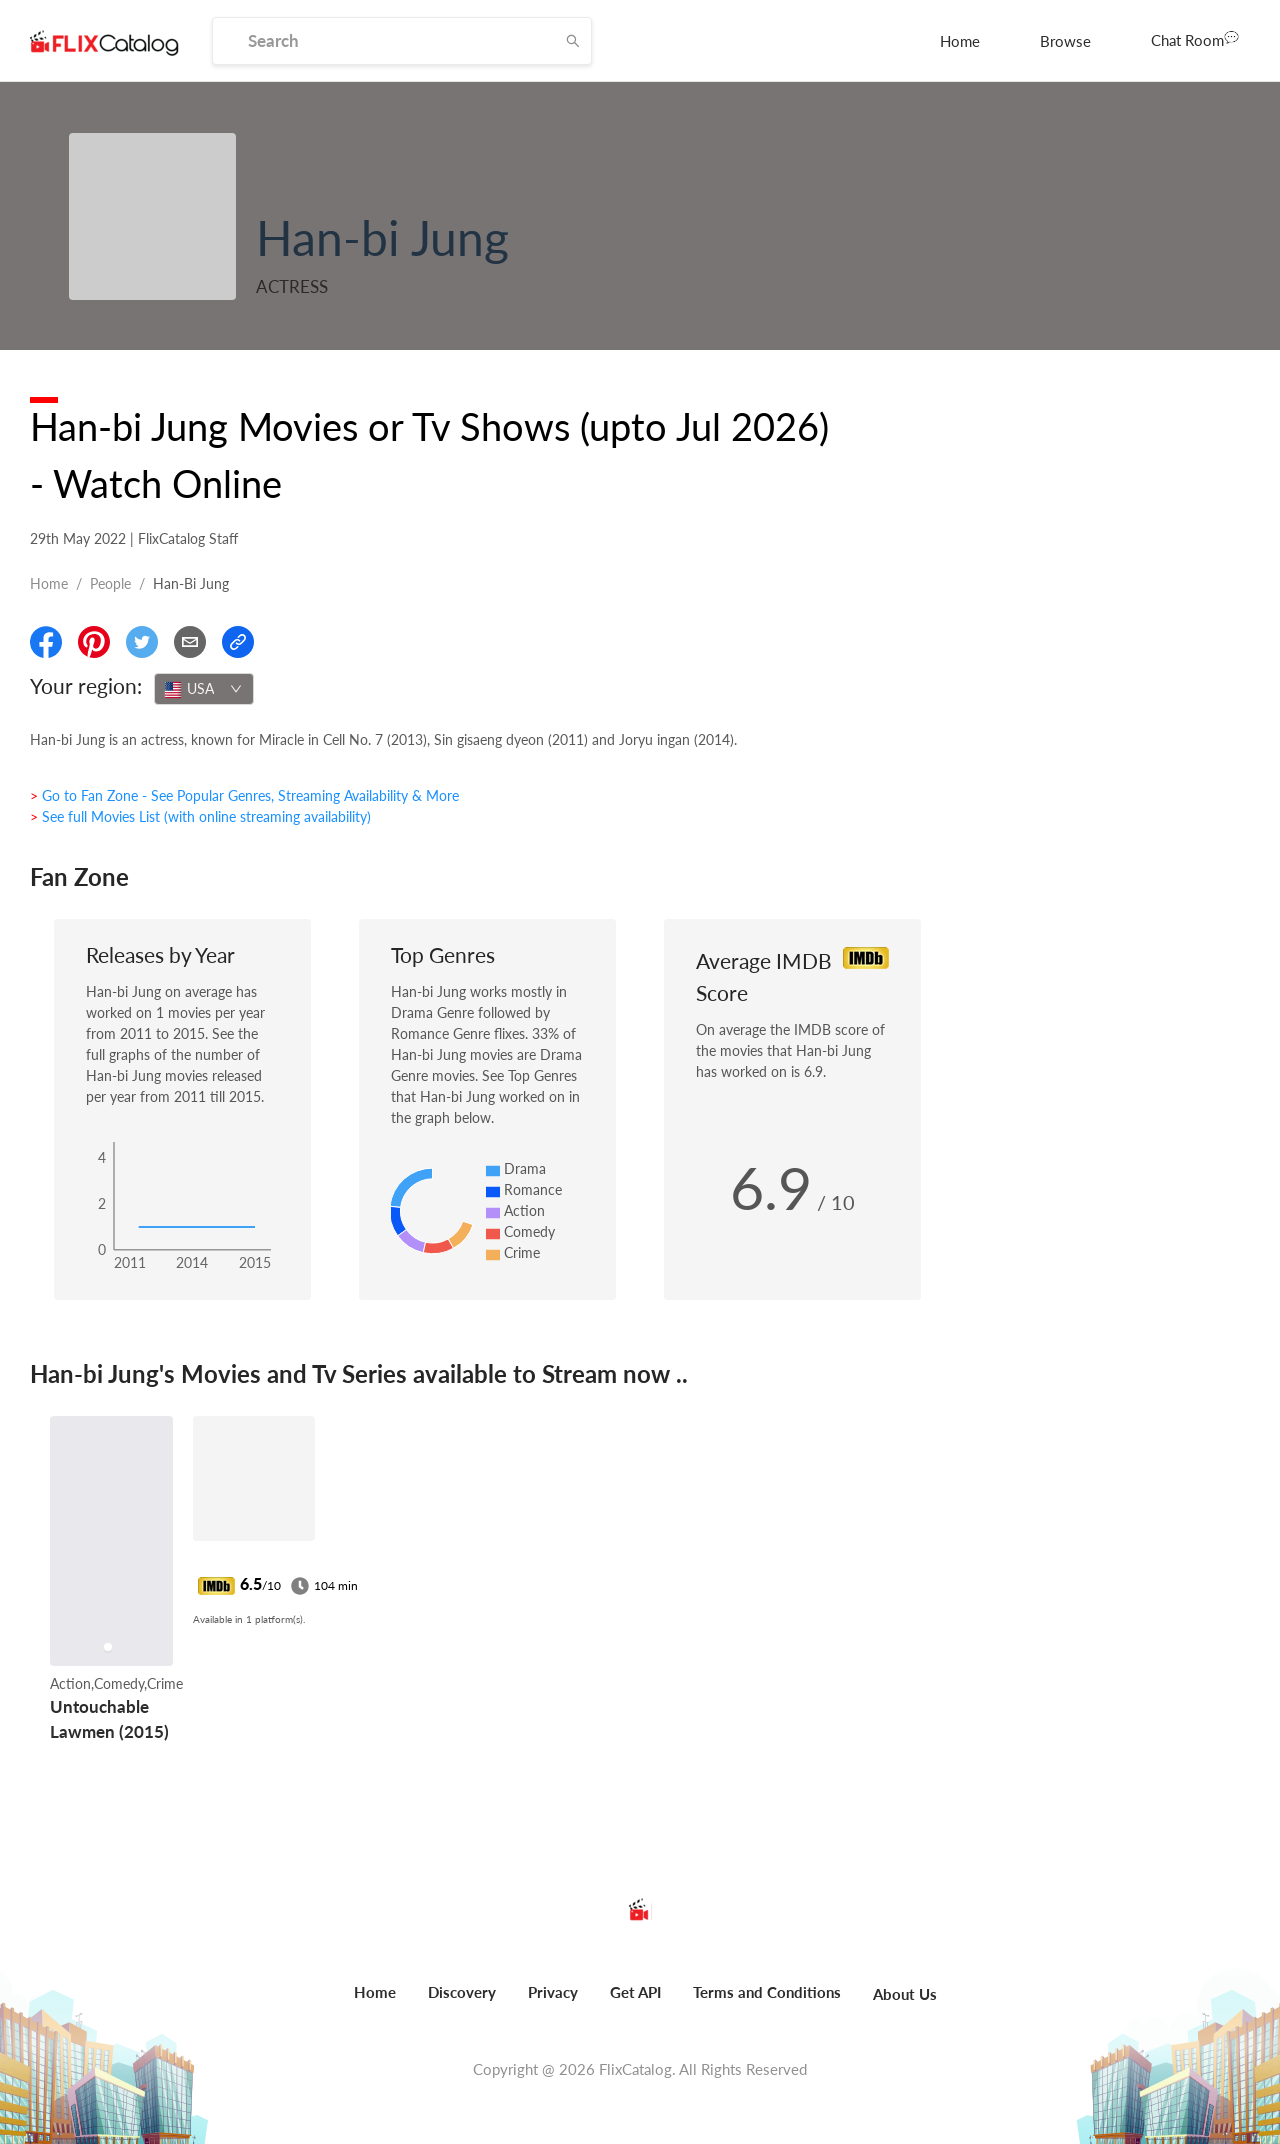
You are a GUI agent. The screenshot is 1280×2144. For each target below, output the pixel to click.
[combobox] (204, 689)
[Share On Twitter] (142, 642)
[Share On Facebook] (46, 642)
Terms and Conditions (767, 1992)
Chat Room (1195, 39)
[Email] (190, 642)
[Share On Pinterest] (94, 642)
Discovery (462, 1992)
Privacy (553, 1992)
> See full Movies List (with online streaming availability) (200, 816)
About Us (905, 1994)
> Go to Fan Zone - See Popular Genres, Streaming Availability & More (244, 795)
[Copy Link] (238, 642)
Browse (1065, 41)
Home (960, 41)
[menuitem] (960, 41)
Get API (635, 1992)
